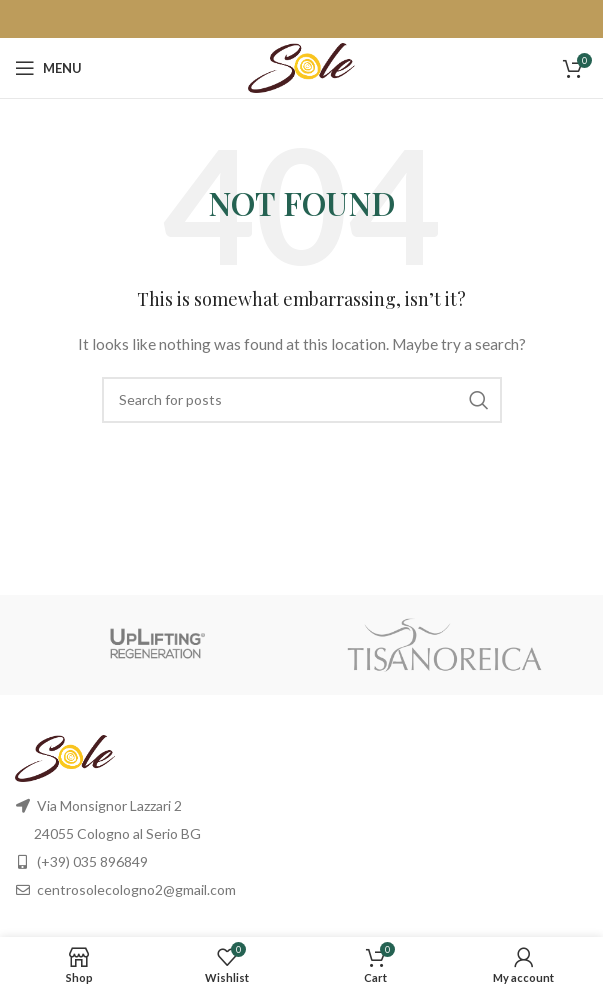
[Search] (302, 400)
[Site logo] (301, 66)
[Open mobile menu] (48, 68)
